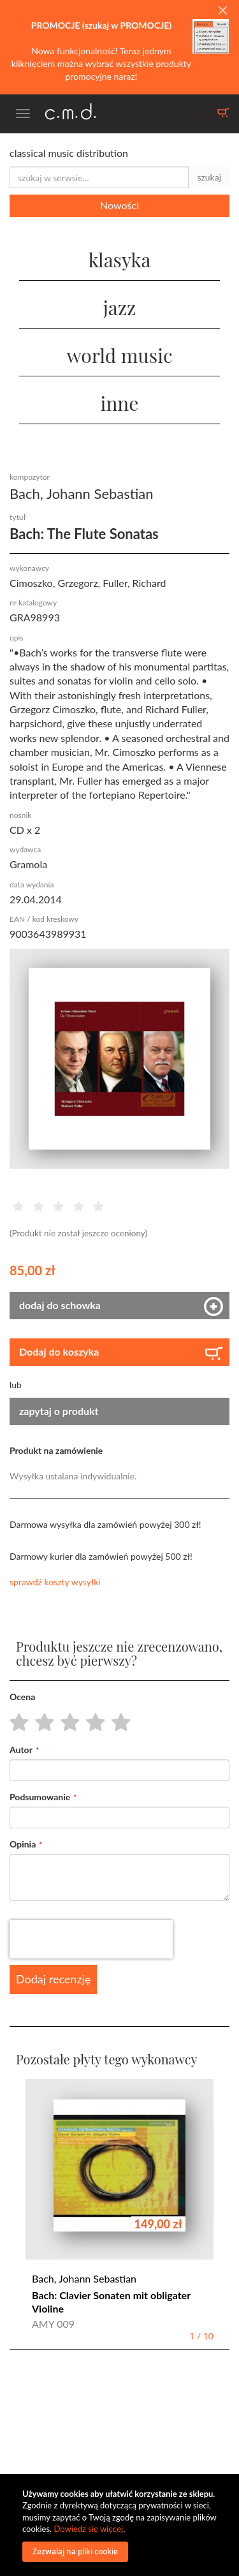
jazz (119, 307)
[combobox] (99, 177)
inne (120, 403)
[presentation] (91, 1939)
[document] (121, 2525)
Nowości (119, 205)
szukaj (209, 177)
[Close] (222, 11)
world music (119, 355)
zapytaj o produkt (59, 1411)
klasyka (119, 259)
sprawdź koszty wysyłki (55, 1581)
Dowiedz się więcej (88, 2529)
